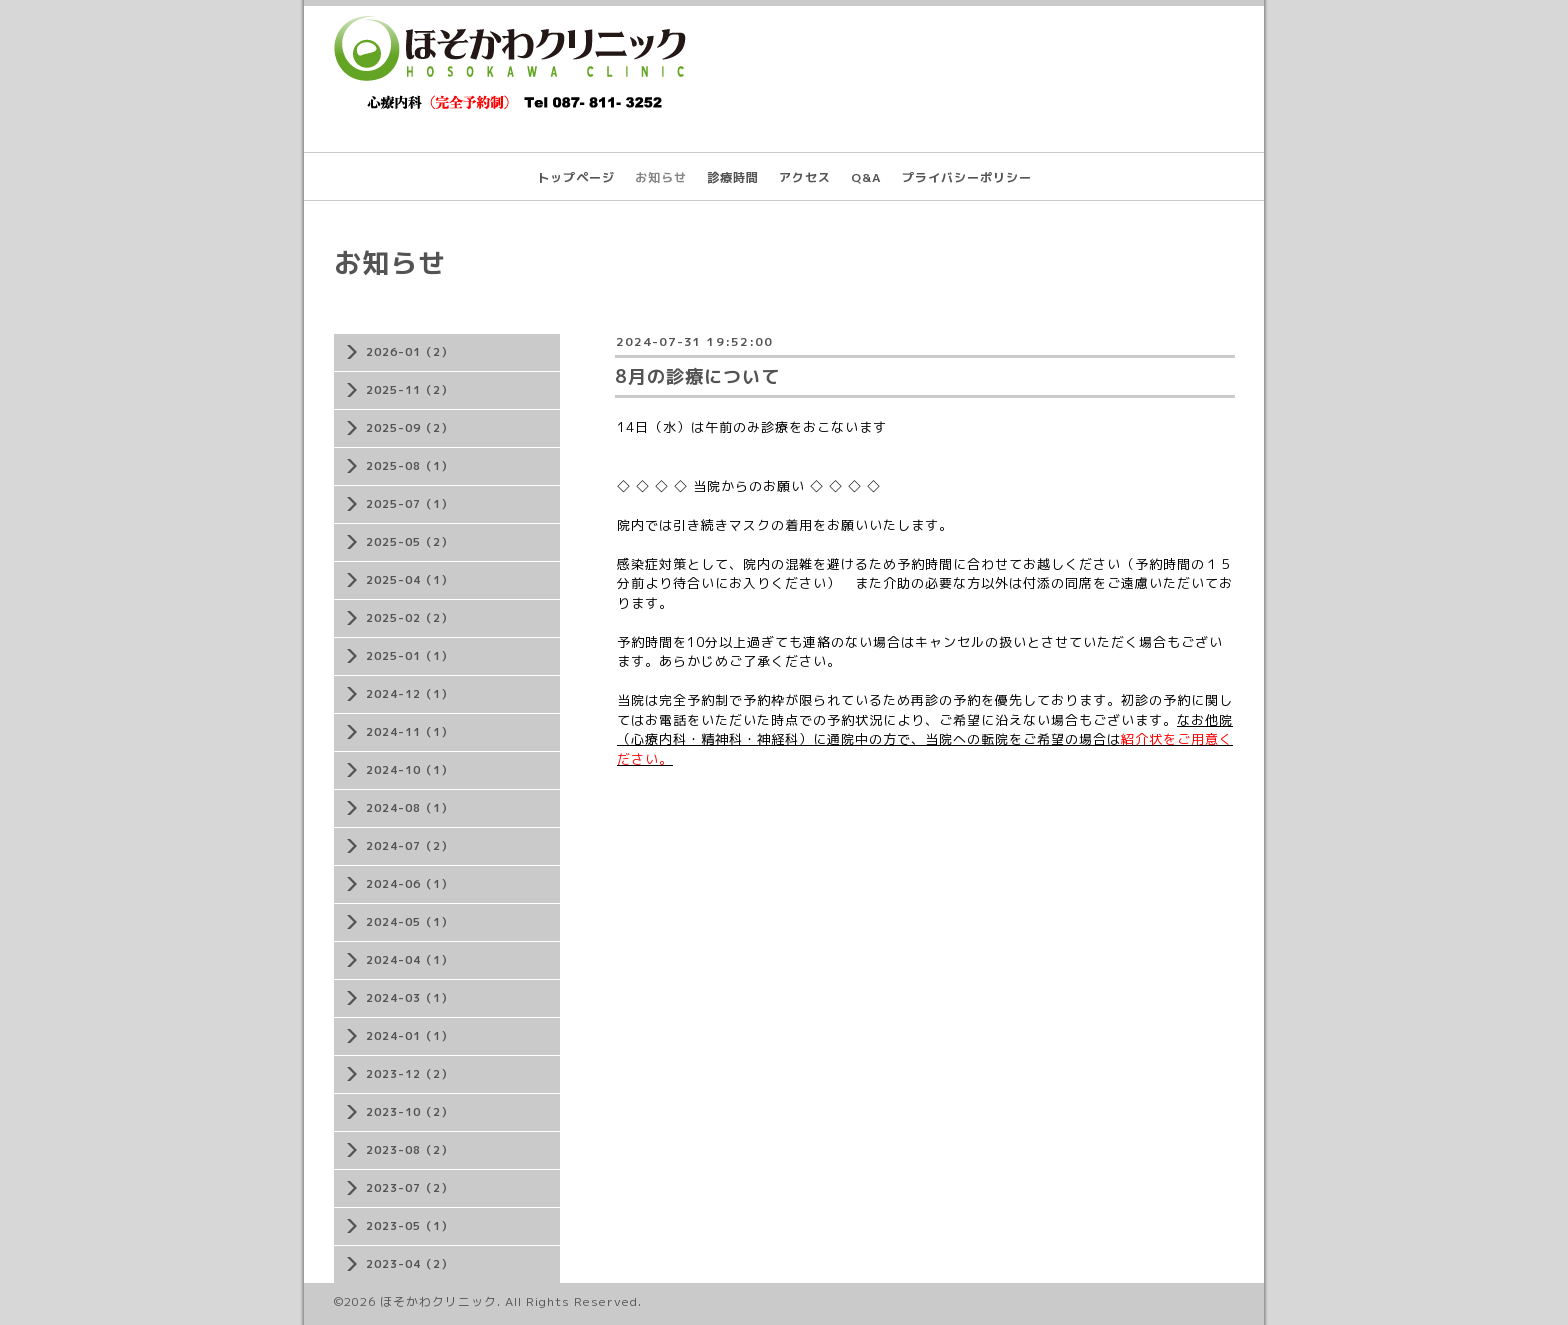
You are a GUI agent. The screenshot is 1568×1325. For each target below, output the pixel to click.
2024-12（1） (409, 694)
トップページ (576, 177)
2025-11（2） (409, 390)
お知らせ (661, 177)
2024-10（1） (409, 770)
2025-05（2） (409, 542)
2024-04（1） (409, 960)
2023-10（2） (409, 1112)
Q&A (866, 177)
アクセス (805, 177)
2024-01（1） (409, 1036)
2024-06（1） (409, 884)
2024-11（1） (409, 732)
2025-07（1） (409, 504)
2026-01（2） (409, 352)
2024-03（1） (409, 998)
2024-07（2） (409, 846)
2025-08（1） (409, 466)
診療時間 (733, 177)
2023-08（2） (409, 1150)
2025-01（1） (409, 656)
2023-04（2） (409, 1264)
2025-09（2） (409, 428)
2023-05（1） (409, 1226)
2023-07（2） (409, 1188)
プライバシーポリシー (967, 177)
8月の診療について (697, 376)
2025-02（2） (409, 618)
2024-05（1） (409, 922)
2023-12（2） (409, 1074)
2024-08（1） (409, 808)
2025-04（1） (409, 580)
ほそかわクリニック (438, 1301)
